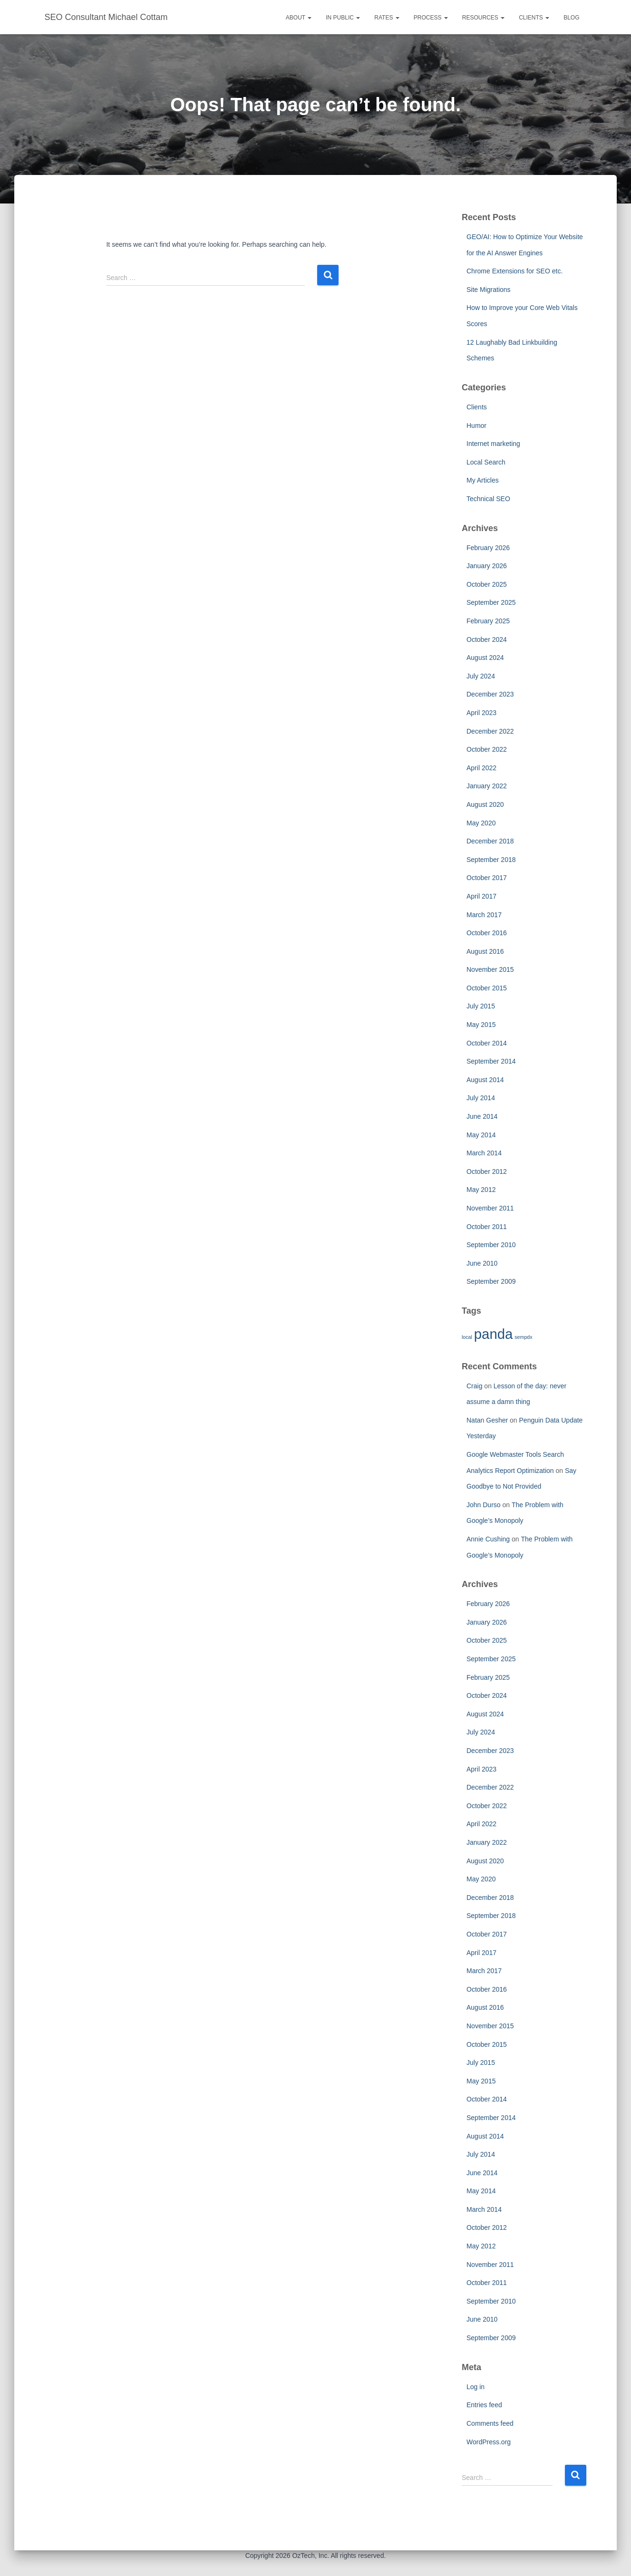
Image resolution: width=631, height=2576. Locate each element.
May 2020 (480, 823)
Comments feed (490, 2423)
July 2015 (480, 1006)
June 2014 (481, 1116)
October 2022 (486, 749)
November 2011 (490, 1208)
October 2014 (486, 1043)
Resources (483, 17)
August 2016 (485, 951)
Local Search (485, 462)
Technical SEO (488, 499)
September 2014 (491, 1061)
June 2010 (481, 1263)
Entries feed (484, 2405)
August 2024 (485, 657)
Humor (476, 425)
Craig (474, 1386)
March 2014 (484, 1153)
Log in (475, 2387)
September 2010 (491, 1245)
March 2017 (484, 915)
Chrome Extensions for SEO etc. (514, 271)
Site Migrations (488, 289)
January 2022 (486, 786)
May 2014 (480, 1135)
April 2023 (481, 713)
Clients (534, 17)
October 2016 (486, 933)
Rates (386, 17)
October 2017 (486, 877)
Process (431, 17)
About (298, 17)
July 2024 (480, 676)
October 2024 (486, 639)
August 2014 (485, 1080)
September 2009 (491, 1281)
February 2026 (488, 548)
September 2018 (491, 859)
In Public (343, 17)
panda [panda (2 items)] (493, 1334)
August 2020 (485, 804)
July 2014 (480, 1098)
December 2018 (490, 841)
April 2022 (481, 768)
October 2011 (486, 1226)
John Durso (483, 1505)
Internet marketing (493, 443)
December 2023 (490, 694)
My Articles (482, 480)
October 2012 (486, 1171)
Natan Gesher (487, 1420)
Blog (571, 17)
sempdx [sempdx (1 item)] (523, 1337)
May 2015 (480, 1024)
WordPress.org (488, 2442)
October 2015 (486, 988)
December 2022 (490, 731)
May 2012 (480, 1189)
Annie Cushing (488, 1539)
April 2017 (481, 896)
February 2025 (488, 621)
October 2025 (486, 584)
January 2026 (486, 566)
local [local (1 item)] (467, 1337)
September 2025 (491, 602)
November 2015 (490, 969)
